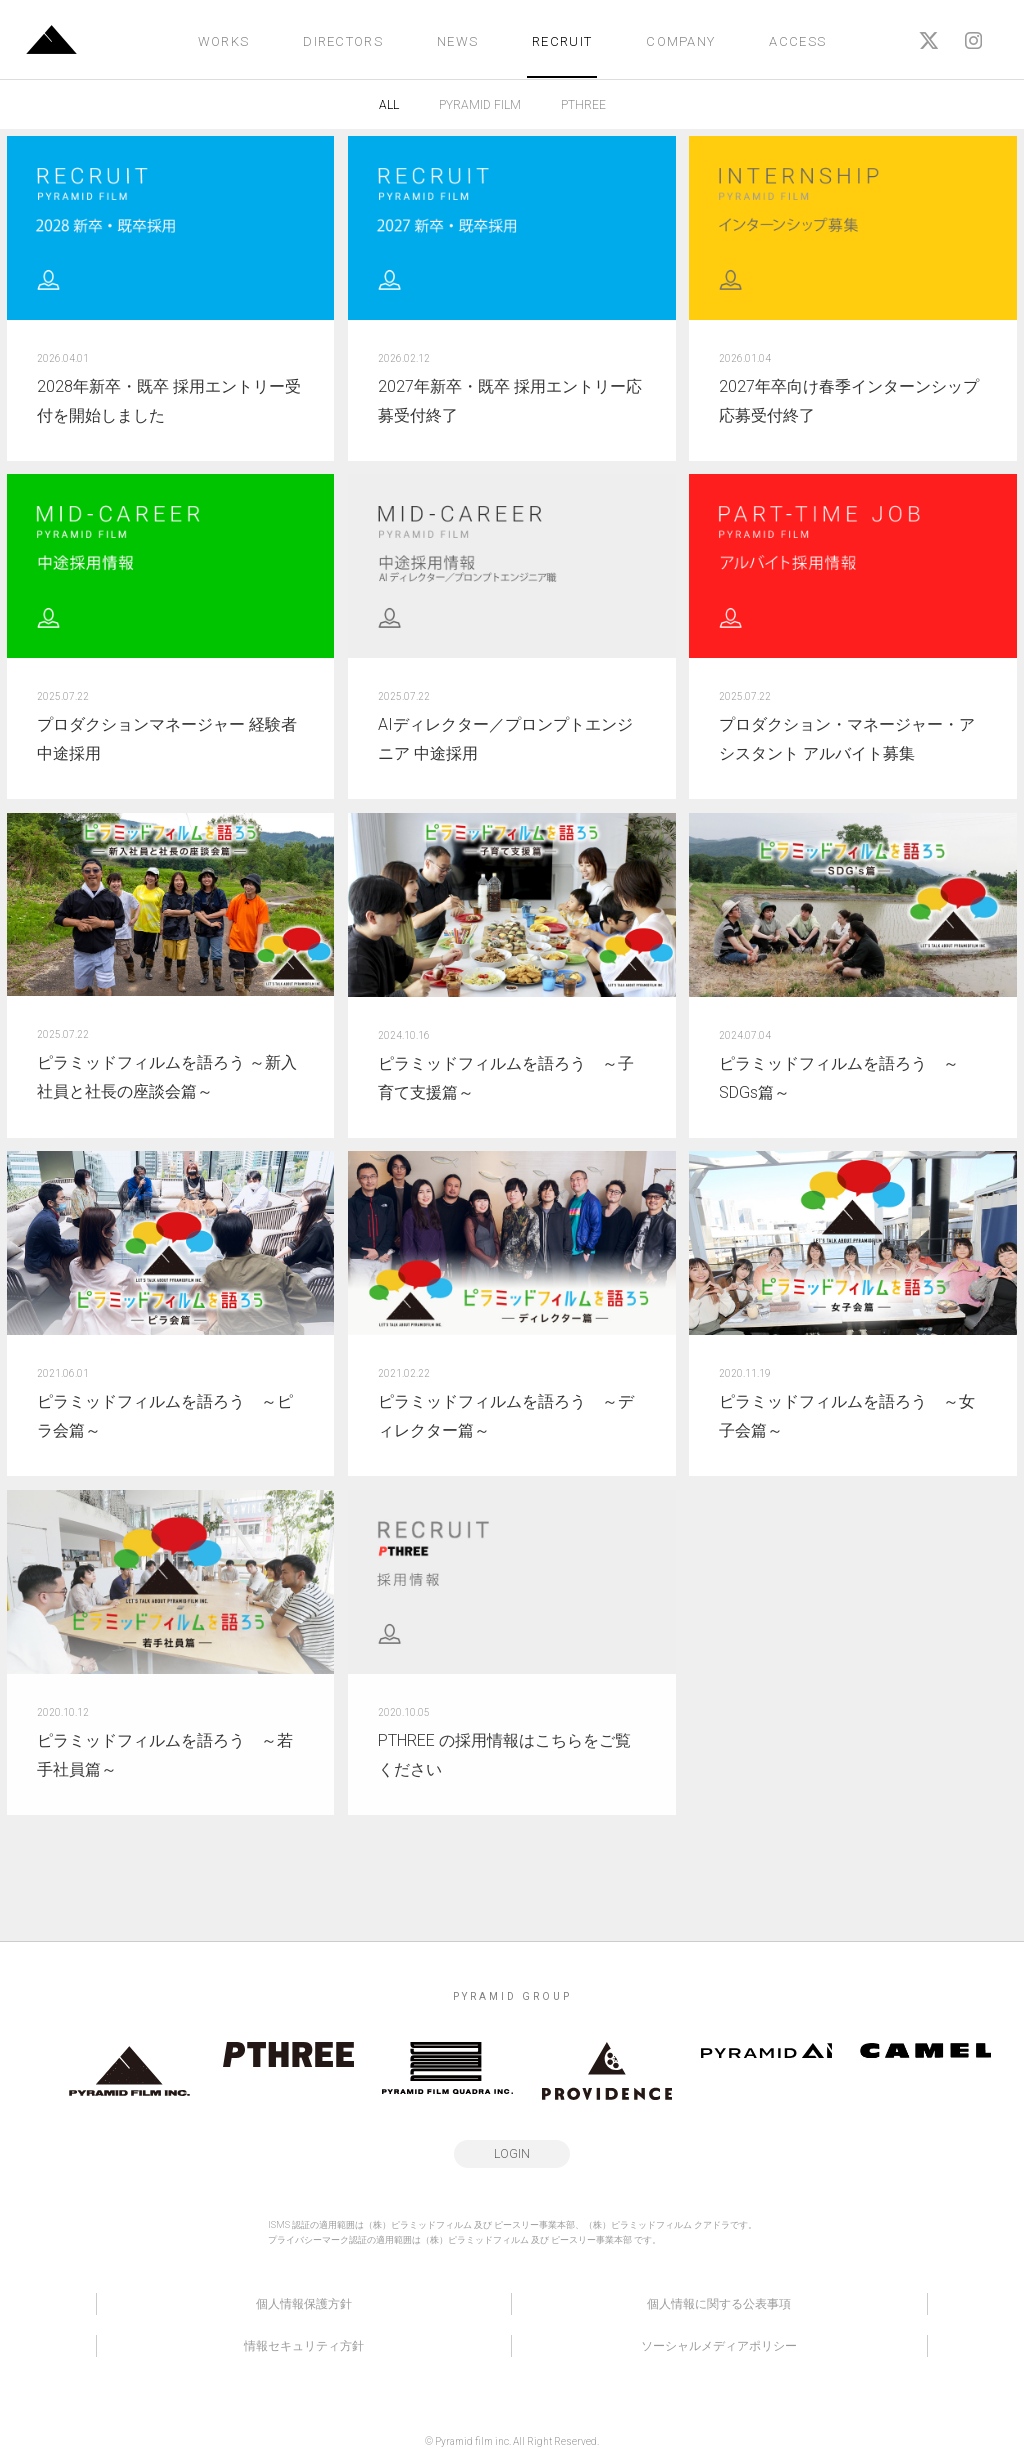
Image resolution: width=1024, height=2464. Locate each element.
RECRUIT (562, 41)
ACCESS (797, 41)
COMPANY (680, 41)
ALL (389, 105)
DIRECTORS (343, 41)
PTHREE (583, 105)
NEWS (457, 41)
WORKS (224, 41)
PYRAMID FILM (480, 105)
